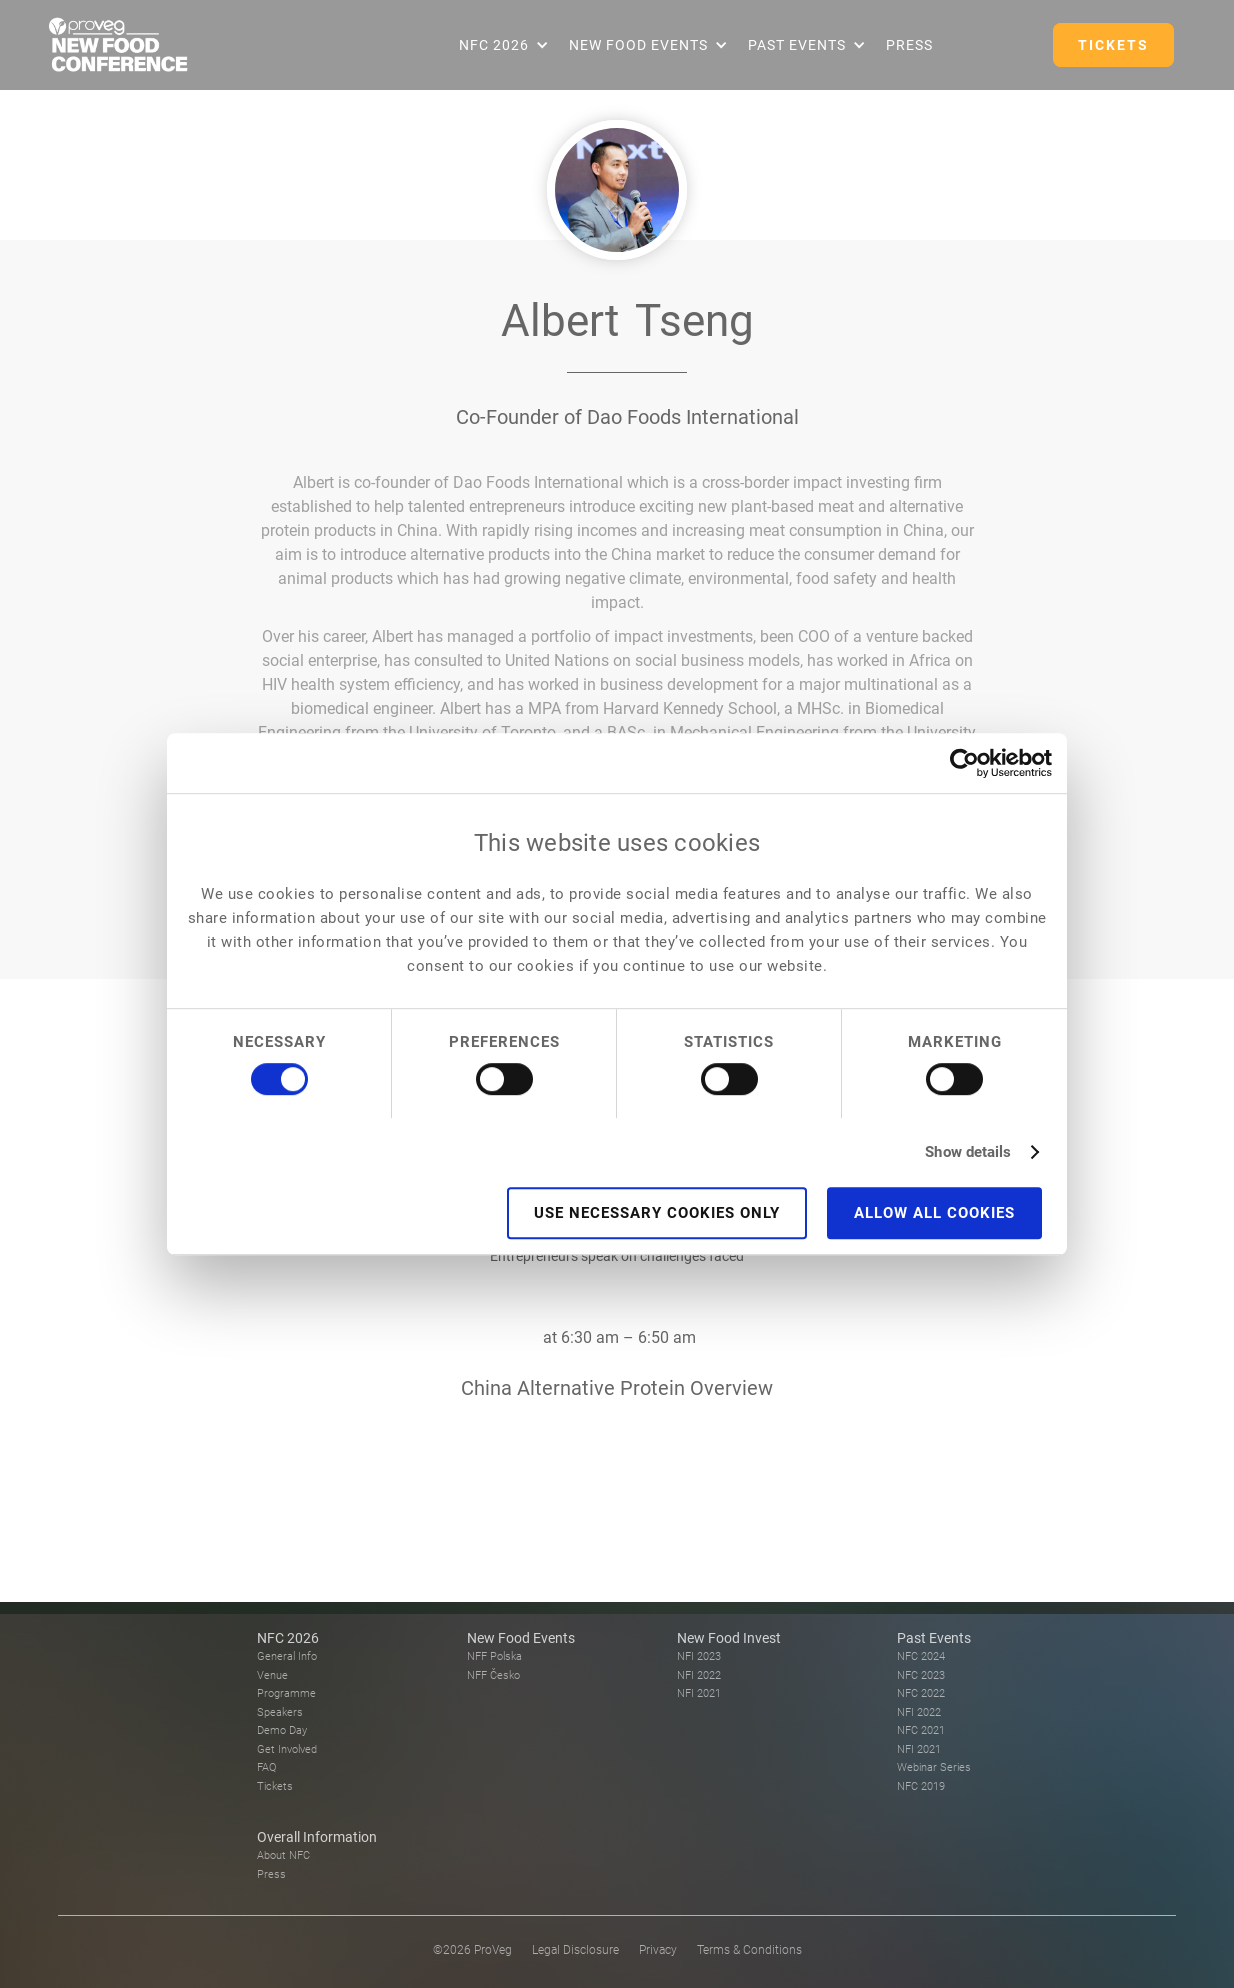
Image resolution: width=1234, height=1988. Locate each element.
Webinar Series (934, 1767)
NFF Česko (493, 1675)
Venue (272, 1675)
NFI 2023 (699, 1656)
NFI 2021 (699, 1693)
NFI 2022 (699, 1675)
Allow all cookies (934, 1213)
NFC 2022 (921, 1693)
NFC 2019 (921, 1786)
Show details (968, 1152)
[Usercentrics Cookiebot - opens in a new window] (964, 763)
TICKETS (1113, 45)
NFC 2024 (921, 1656)
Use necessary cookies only (657, 1213)
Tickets (275, 1786)
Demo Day (282, 1730)
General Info (287, 1656)
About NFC (283, 1855)
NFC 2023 (921, 1675)
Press (909, 45)
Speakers (280, 1712)
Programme (286, 1693)
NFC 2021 (921, 1730)
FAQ (266, 1767)
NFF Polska (494, 1656)
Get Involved (287, 1749)
